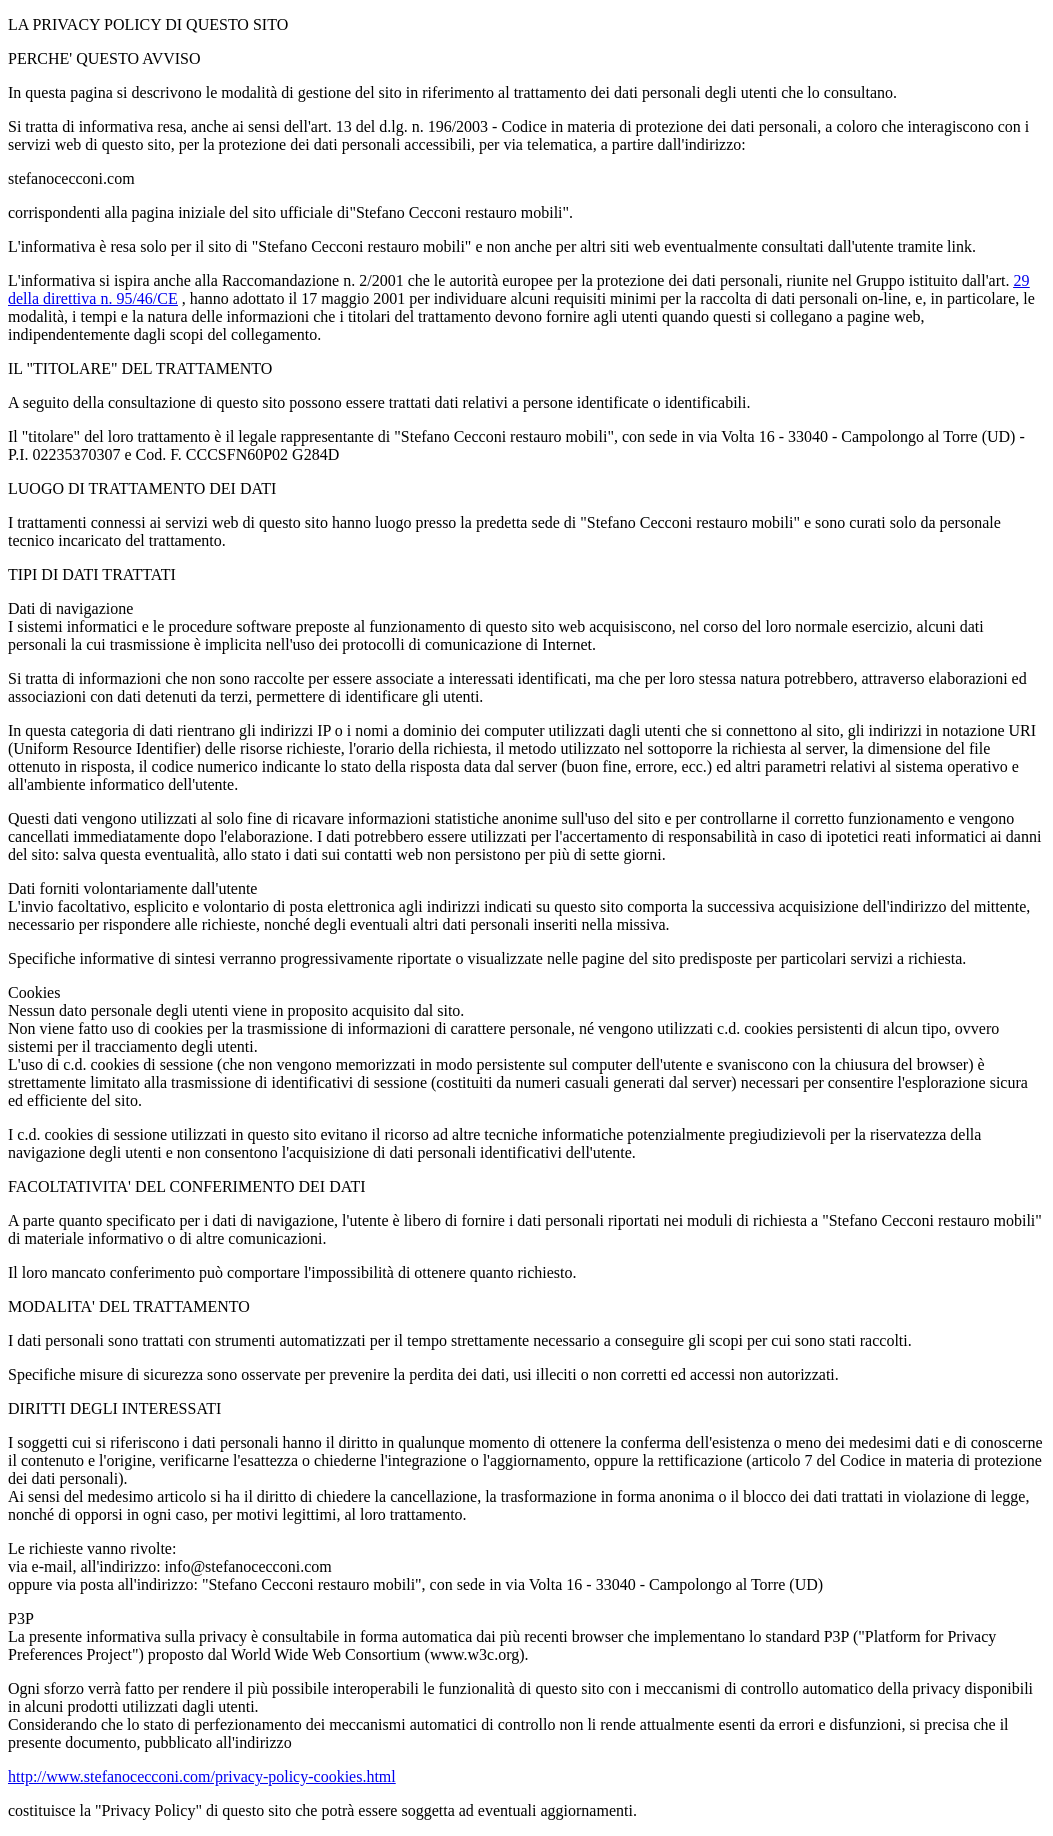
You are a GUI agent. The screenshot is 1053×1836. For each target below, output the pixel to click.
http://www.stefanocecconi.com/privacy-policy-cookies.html (202, 1776)
